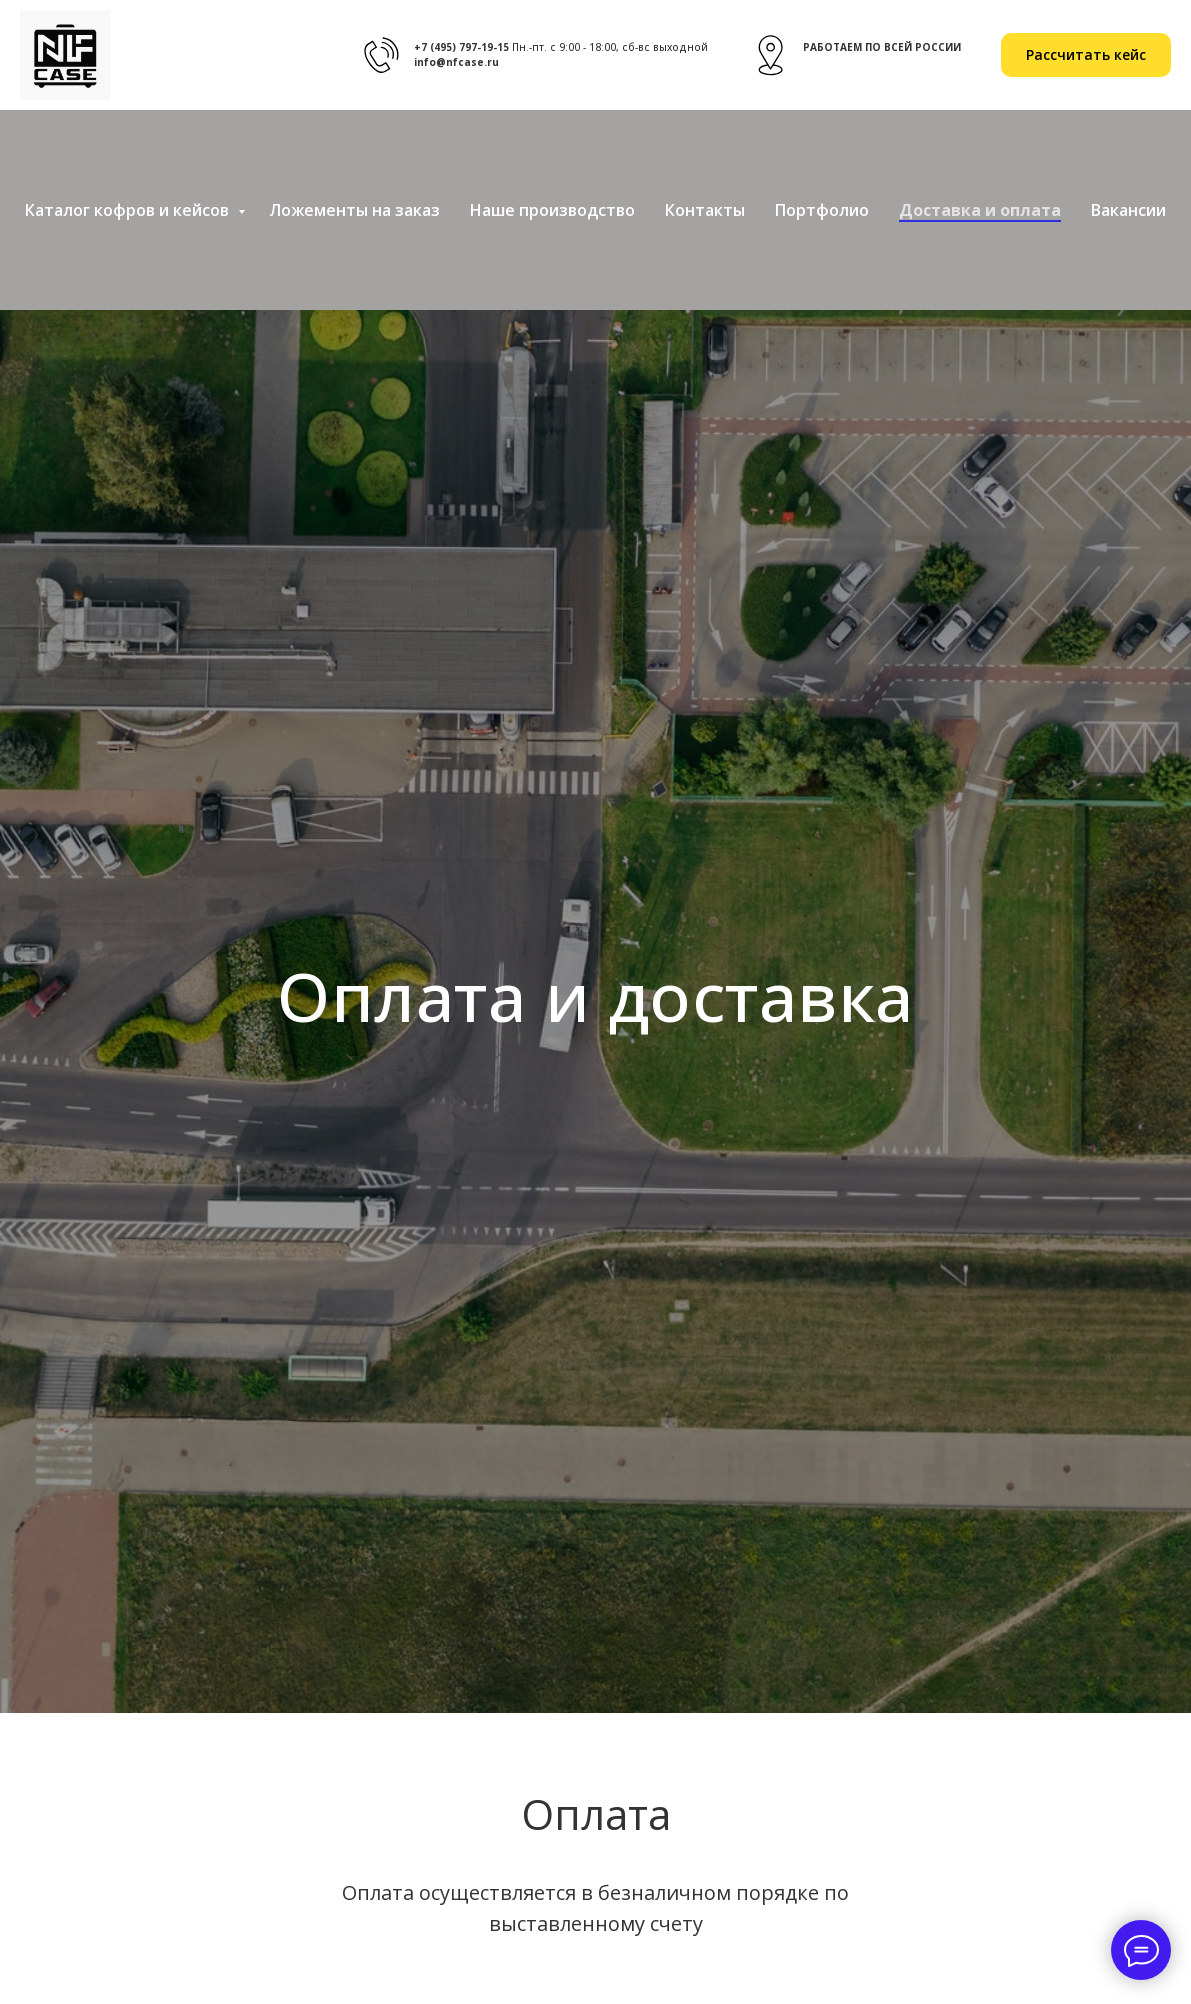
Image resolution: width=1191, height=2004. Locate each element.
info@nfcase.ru (456, 62)
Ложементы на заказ (354, 210)
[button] (1086, 55)
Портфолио (822, 210)
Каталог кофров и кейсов (129, 210)
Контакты (705, 210)
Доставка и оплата (980, 210)
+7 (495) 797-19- (455, 47)
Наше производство (552, 210)
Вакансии (1128, 210)
